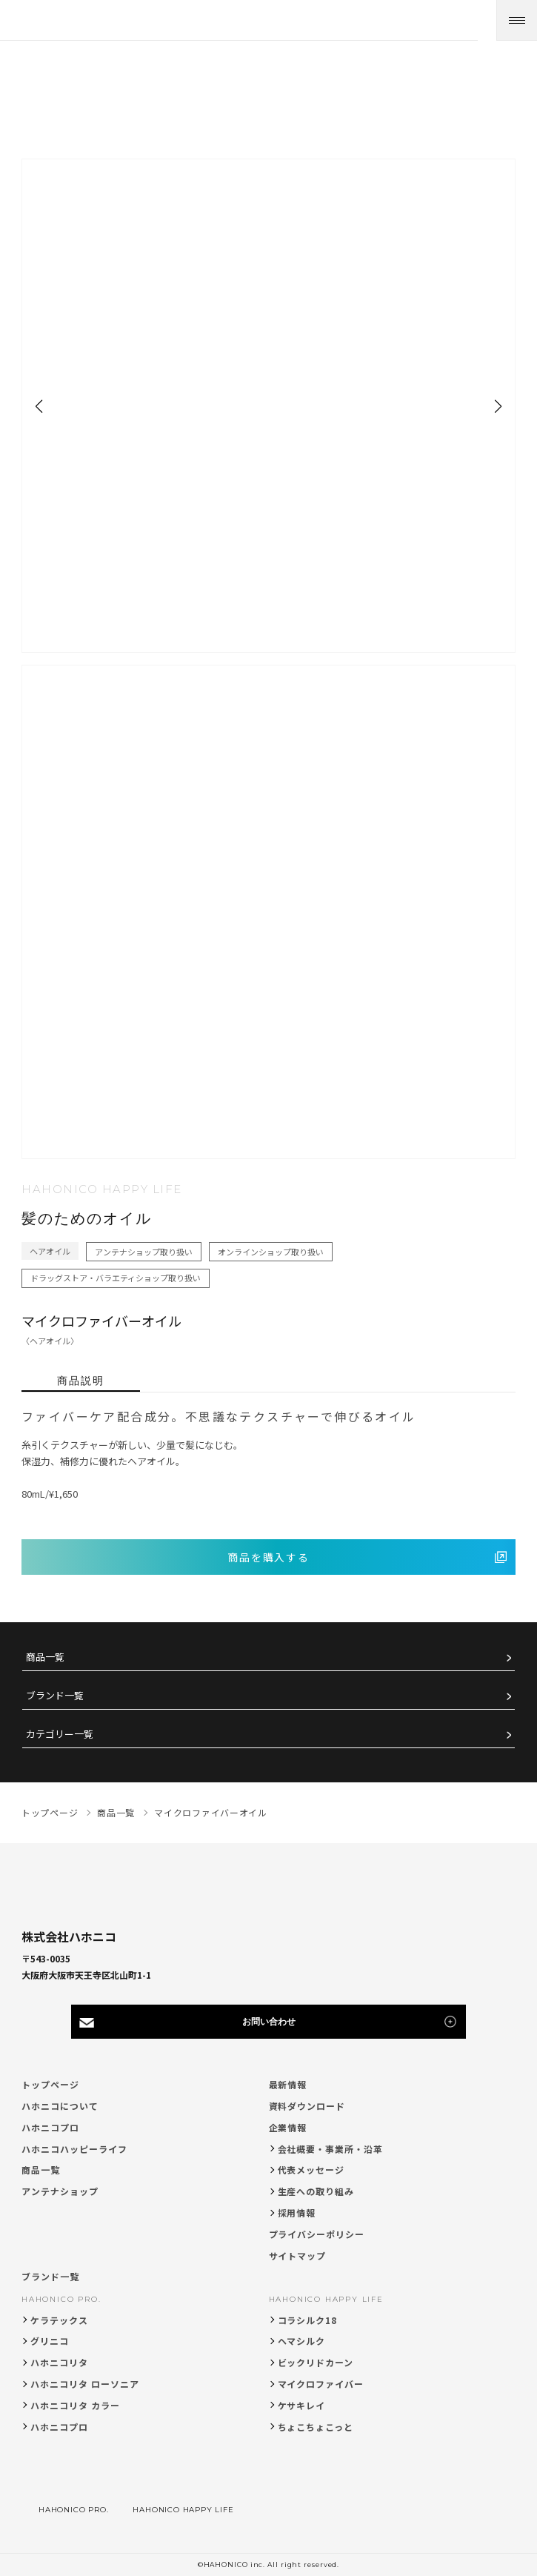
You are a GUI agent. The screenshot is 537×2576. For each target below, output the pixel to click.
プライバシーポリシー (317, 2234)
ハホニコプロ (50, 2127)
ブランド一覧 (55, 1696)
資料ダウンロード (307, 2105)
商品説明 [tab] (80, 1380)
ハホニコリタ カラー (75, 2405)
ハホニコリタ (59, 2362)
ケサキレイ (302, 2405)
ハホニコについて (60, 2105)
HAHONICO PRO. (61, 2299)
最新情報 (288, 2084)
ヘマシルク (302, 2340)
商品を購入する (268, 1557)
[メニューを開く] (516, 20)
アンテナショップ (60, 2191)
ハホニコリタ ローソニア (84, 2383)
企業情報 (288, 2127)
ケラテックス (59, 2320)
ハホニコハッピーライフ (74, 2148)
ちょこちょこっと (316, 2426)
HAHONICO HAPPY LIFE (326, 2299)
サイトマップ (298, 2255)
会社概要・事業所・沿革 (331, 2148)
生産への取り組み (316, 2191)
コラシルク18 (308, 2320)
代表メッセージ (311, 2169)
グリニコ (49, 2340)
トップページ (50, 2084)
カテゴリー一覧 (59, 1734)
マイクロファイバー (321, 2383)
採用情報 (297, 2212)
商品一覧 (45, 1657)
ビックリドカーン (316, 2362)
